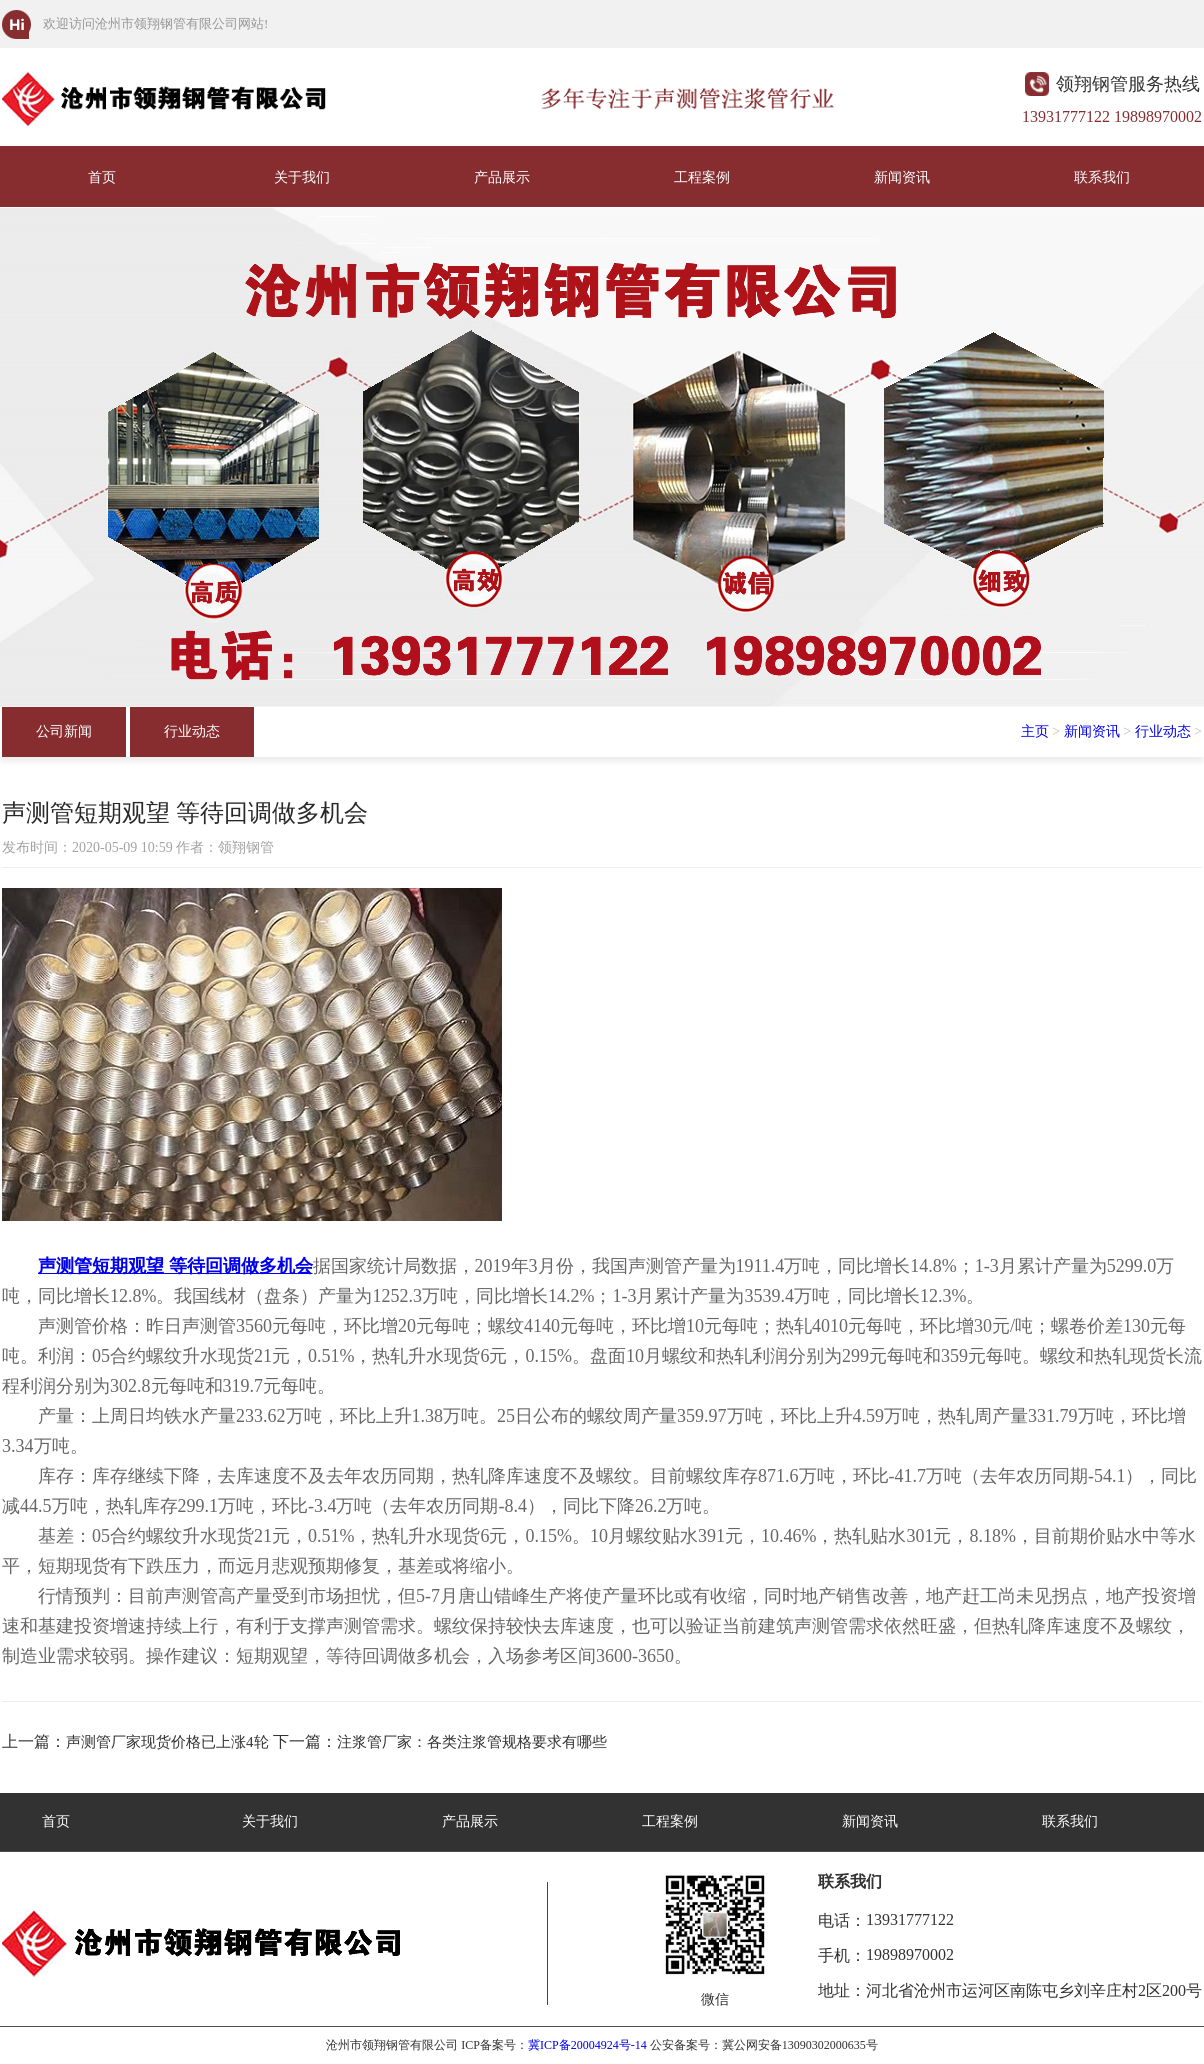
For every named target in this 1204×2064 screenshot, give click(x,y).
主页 (1035, 731)
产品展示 (502, 177)
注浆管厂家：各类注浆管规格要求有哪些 (472, 1742)
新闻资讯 (902, 177)
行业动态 (192, 731)
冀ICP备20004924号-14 (587, 2045)
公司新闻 (64, 731)
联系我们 (1102, 177)
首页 (102, 177)
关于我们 (302, 177)
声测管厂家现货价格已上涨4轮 (167, 1742)
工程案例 (702, 177)
